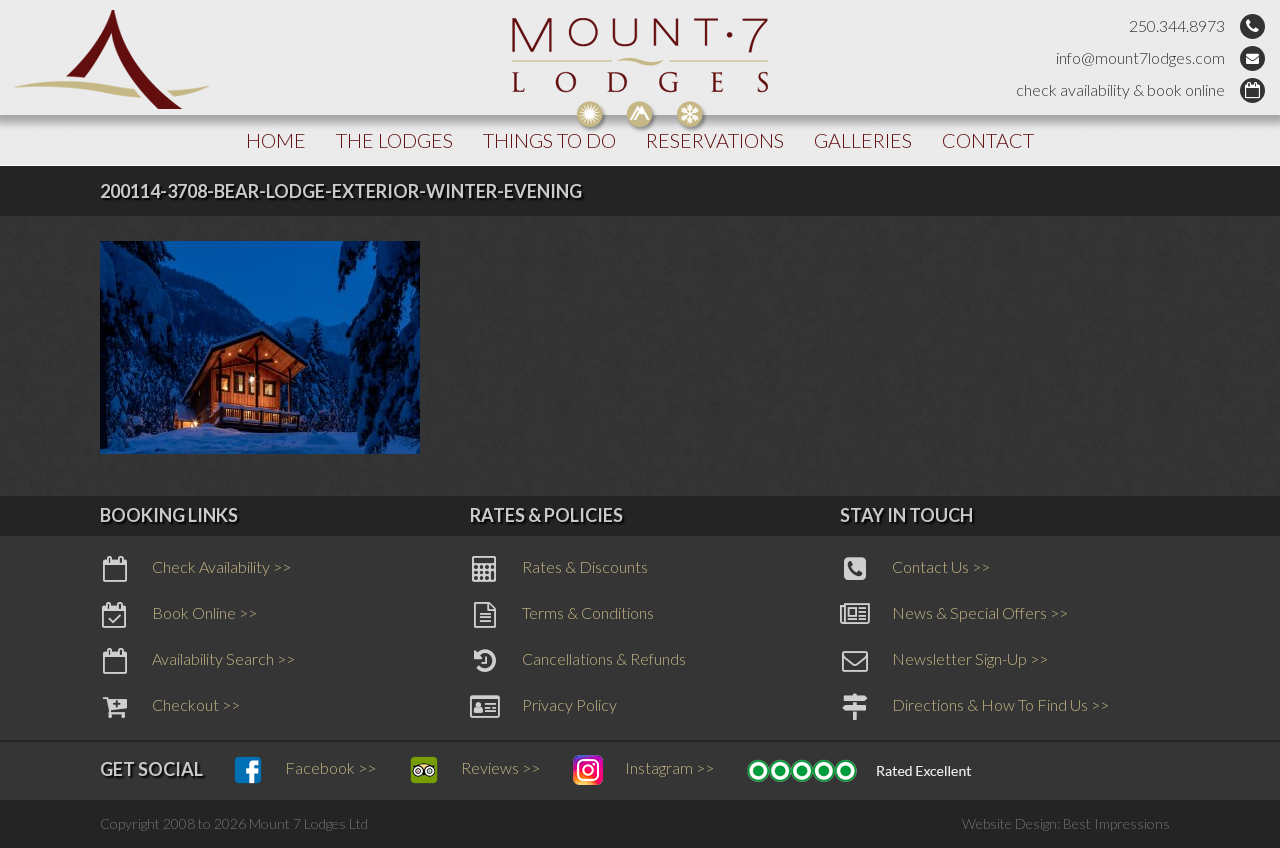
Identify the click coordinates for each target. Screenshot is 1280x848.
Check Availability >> (195, 569)
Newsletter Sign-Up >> (944, 661)
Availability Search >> (197, 661)
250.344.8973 (1177, 25)
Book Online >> (178, 615)
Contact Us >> (915, 569)
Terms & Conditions (562, 615)
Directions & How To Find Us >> (974, 707)
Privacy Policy (543, 707)
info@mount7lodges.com (1140, 57)
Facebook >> (304, 770)
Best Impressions (1116, 823)
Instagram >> (643, 770)
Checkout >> (170, 707)
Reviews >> (474, 770)
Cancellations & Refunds (578, 661)
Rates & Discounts (559, 569)
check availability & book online (1120, 89)
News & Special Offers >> (954, 615)
